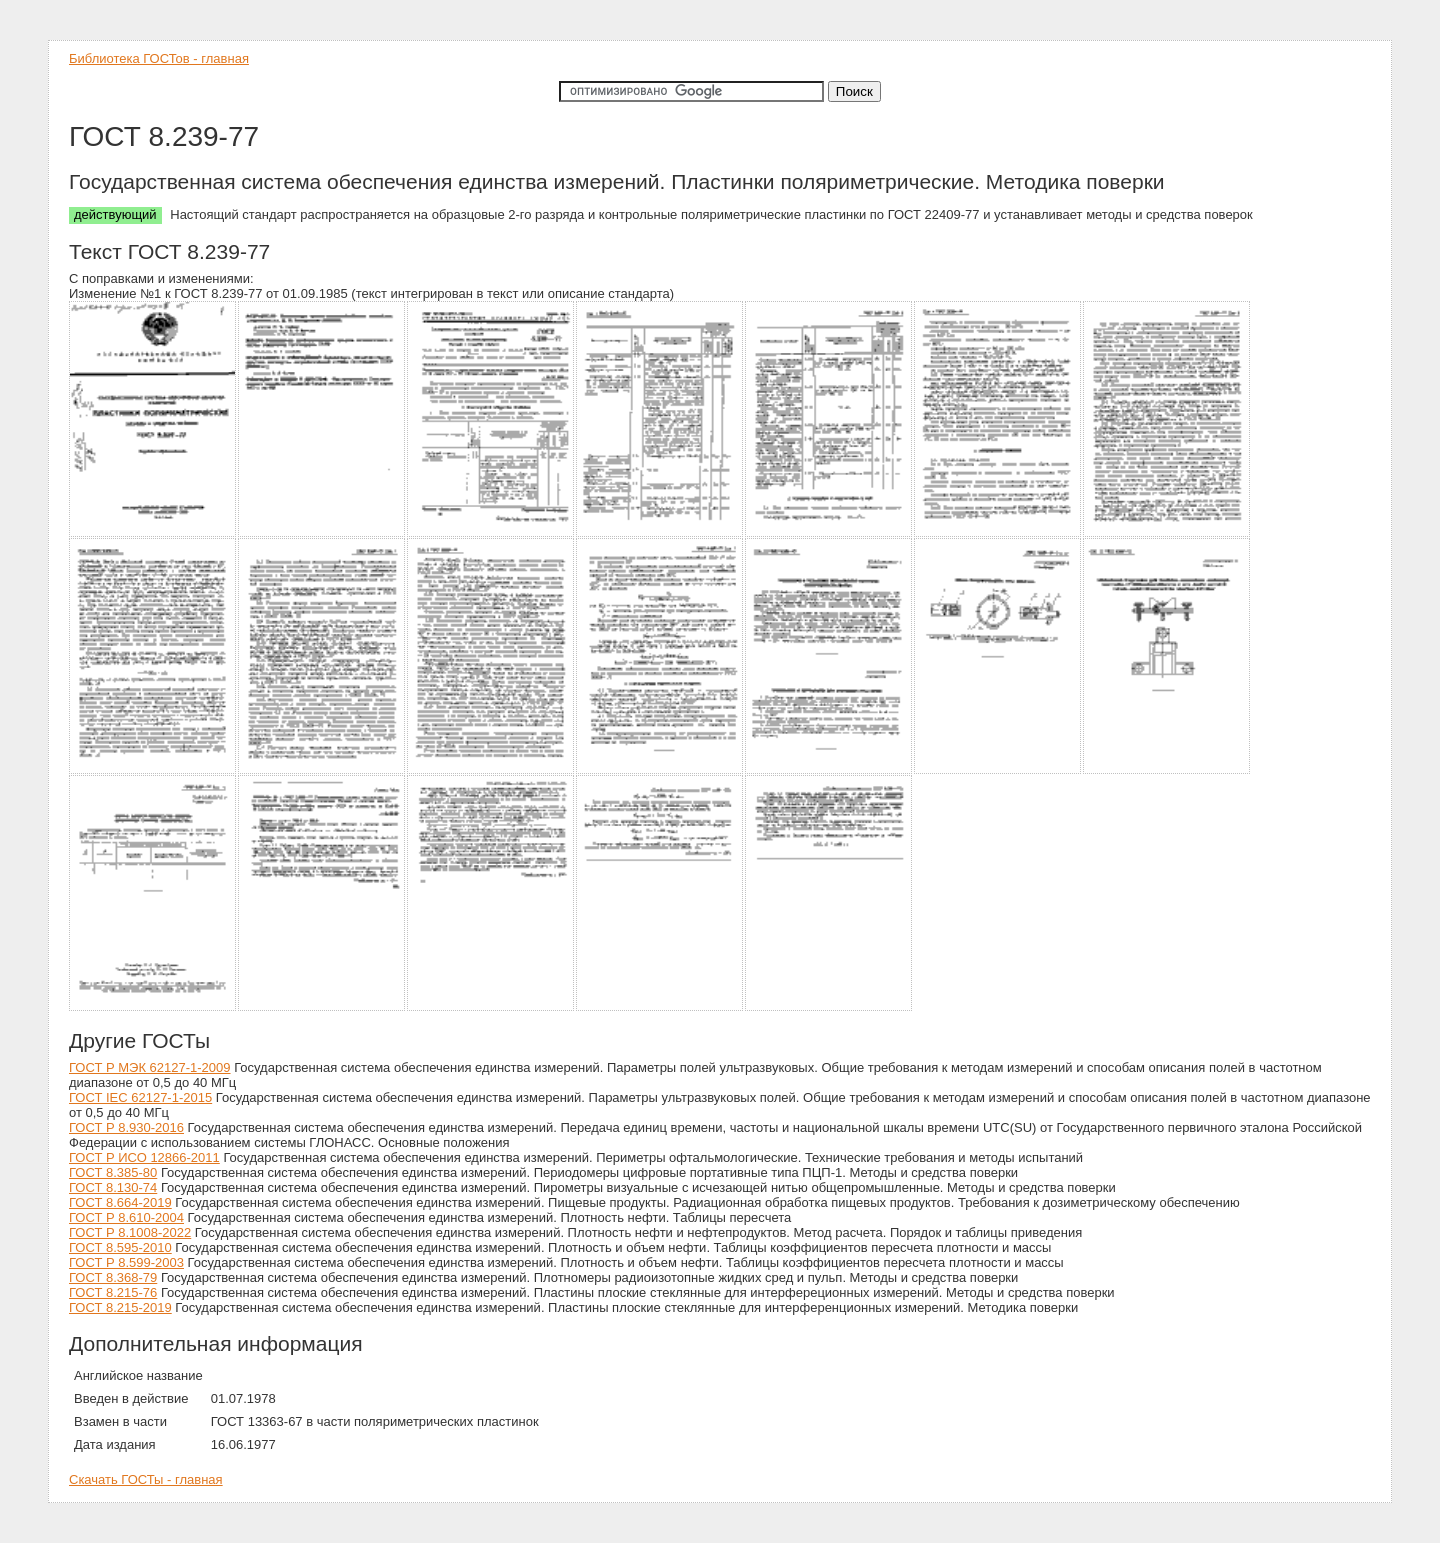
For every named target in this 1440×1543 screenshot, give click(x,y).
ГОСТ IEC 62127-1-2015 (140, 1097)
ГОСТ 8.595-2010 (120, 1247)
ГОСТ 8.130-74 (113, 1187)
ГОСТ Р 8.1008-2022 (130, 1232)
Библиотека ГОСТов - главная (159, 58)
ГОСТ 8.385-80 (113, 1172)
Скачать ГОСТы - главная (146, 1479)
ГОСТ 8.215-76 (113, 1292)
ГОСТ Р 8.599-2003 (126, 1262)
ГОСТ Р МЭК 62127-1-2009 (150, 1067)
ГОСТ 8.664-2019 (120, 1202)
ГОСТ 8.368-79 (113, 1277)
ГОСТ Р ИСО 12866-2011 (144, 1157)
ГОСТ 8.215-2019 (120, 1307)
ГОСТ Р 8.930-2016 (126, 1127)
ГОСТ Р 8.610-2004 (126, 1217)
